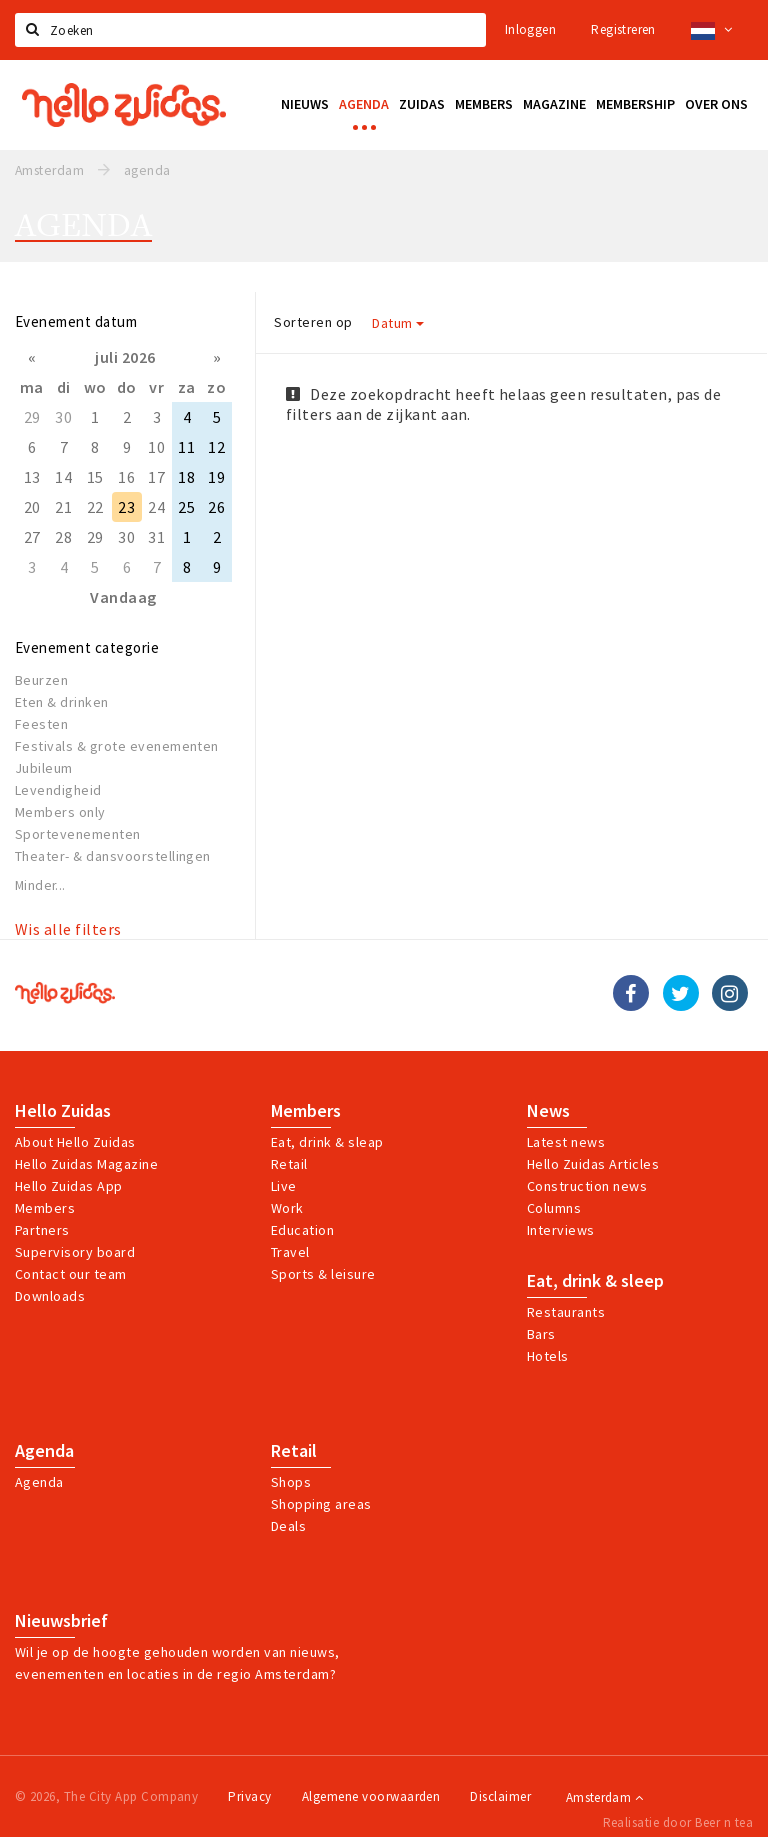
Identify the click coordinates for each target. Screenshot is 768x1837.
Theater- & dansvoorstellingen (113, 856)
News (548, 1111)
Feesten (41, 724)
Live (284, 1186)
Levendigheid (58, 790)
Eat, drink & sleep (595, 1281)
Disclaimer (500, 1796)
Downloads (50, 1296)
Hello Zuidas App (69, 1186)
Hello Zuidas (63, 1111)
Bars (541, 1334)
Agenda (44, 1451)
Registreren (623, 29)
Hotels (548, 1356)
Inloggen (530, 29)
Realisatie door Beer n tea (678, 1822)
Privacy (249, 1796)
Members (45, 1208)
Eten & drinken (62, 702)
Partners (42, 1230)
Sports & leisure (323, 1274)
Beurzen (41, 680)
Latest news (566, 1142)
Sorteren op (313, 322)
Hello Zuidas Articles (593, 1164)
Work (287, 1208)
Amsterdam (604, 1797)
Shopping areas (321, 1504)
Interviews (561, 1230)
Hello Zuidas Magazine (86, 1164)
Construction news (587, 1186)
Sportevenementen (78, 834)
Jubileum (44, 768)
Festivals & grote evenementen (117, 746)
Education (302, 1230)
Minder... (40, 885)
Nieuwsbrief (61, 1621)
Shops (291, 1482)
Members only (60, 812)
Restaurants (566, 1312)
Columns (554, 1208)
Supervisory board (75, 1252)
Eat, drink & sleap (327, 1142)
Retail (289, 1164)
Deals (288, 1526)
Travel (290, 1252)
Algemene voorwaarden (371, 1796)
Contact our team (71, 1274)
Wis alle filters (68, 929)
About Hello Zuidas (75, 1142)
